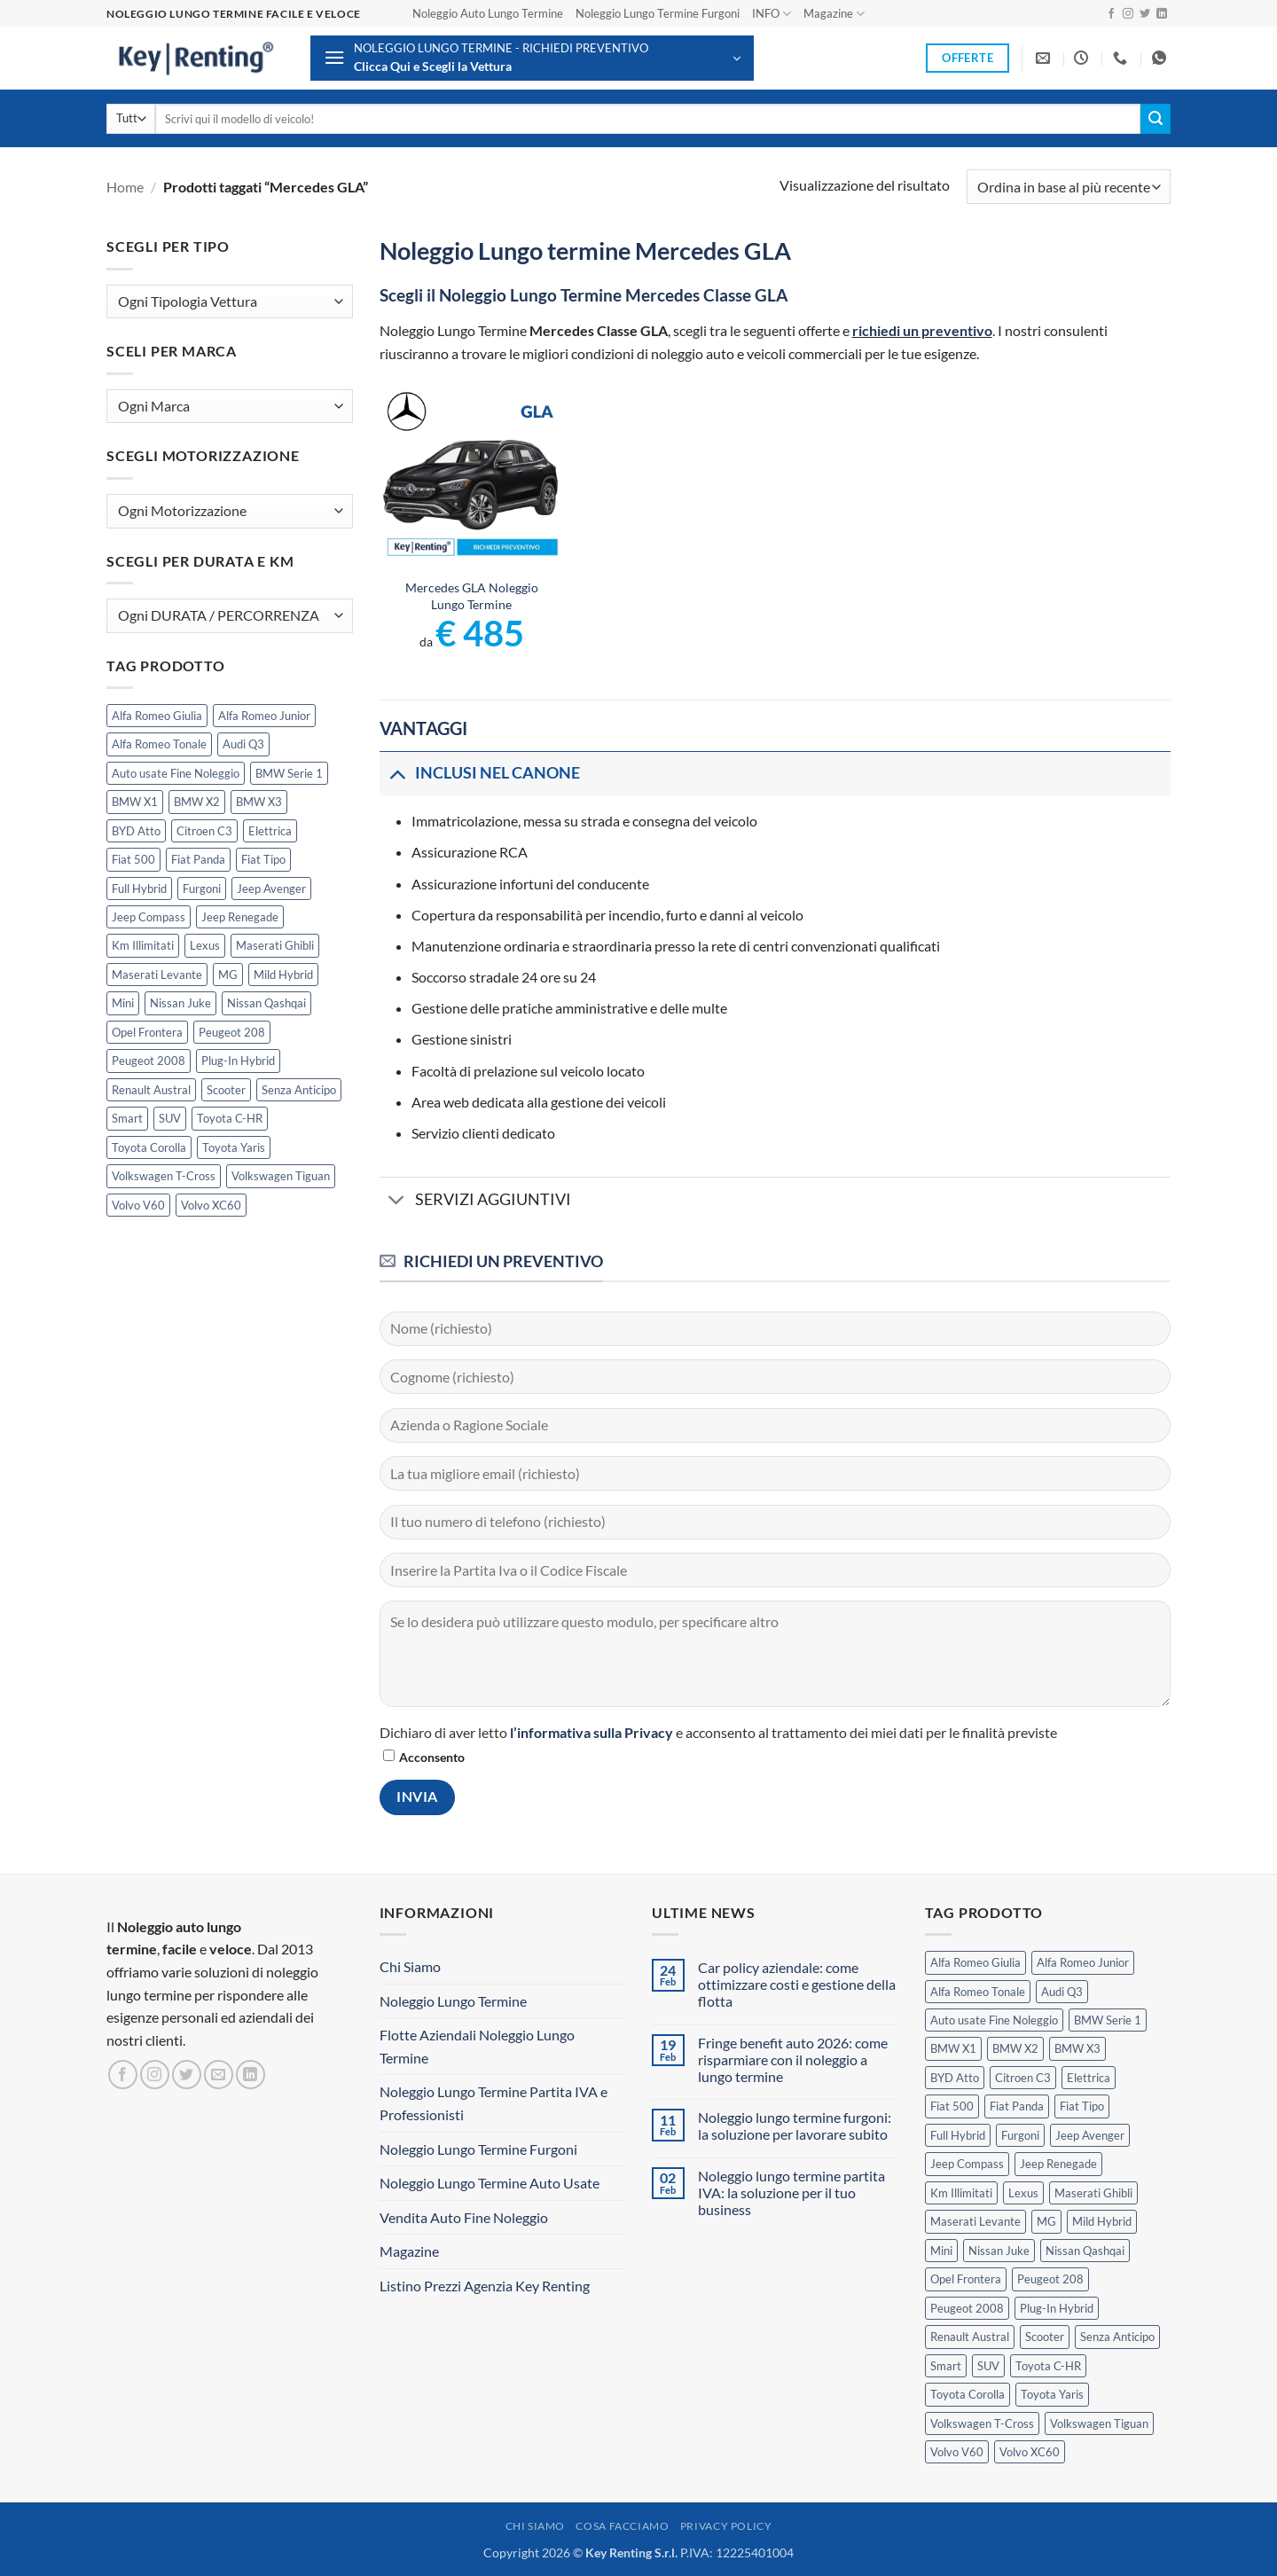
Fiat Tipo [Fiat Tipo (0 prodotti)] (263, 859)
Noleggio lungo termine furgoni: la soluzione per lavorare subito (794, 2125)
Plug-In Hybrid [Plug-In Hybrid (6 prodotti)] (238, 1060)
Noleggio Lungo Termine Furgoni (658, 13)
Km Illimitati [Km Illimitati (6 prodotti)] (143, 945)
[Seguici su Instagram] (1128, 14)
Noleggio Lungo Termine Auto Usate (489, 2182)
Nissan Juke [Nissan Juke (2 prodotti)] (180, 1003)
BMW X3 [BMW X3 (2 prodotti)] (259, 802)
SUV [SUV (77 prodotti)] (170, 1118)
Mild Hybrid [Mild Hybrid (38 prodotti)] (283, 974)
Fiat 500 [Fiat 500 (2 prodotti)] (133, 859)
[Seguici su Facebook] (1111, 14)
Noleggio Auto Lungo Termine (487, 13)
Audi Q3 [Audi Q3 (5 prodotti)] (243, 744)
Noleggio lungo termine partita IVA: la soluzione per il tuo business (791, 2192)
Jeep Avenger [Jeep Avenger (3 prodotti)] (271, 888)
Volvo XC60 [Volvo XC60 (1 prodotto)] (211, 1205)
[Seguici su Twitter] (1145, 14)
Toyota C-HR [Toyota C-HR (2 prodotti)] (229, 1118)
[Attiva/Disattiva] (397, 773)
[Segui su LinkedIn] (1161, 14)
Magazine (834, 13)
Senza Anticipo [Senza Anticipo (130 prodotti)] (299, 1090)
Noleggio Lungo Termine (453, 2001)
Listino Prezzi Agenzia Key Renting (485, 2285)
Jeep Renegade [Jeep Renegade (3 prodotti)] (239, 917)
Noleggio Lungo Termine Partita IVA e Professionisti (493, 2103)
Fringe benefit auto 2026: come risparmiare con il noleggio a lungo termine (793, 2059)
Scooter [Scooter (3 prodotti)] (226, 1090)
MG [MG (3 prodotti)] (228, 974)
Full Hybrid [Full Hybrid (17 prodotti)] (139, 888)
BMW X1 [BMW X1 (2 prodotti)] (135, 802)
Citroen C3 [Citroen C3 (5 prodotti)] (204, 831)
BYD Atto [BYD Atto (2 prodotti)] (136, 831)
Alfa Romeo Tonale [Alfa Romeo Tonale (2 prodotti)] (159, 744)
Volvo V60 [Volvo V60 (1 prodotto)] (138, 1205)
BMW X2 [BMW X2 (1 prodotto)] (197, 802)
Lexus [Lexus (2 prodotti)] (205, 945)
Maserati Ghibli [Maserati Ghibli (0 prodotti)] (275, 945)
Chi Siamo (410, 1966)
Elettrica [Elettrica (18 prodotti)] (270, 831)
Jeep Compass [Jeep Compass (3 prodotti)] (148, 917)
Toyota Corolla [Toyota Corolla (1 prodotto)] (149, 1147)
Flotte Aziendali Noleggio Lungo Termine (477, 2046)
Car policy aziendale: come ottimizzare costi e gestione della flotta (797, 1984)
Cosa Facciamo (622, 2526)
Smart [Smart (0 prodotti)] (127, 1118)
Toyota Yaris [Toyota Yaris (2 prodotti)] (233, 1147)
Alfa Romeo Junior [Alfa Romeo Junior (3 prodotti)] (264, 716)
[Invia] (1155, 119)
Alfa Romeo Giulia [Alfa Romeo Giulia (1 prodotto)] (157, 716)
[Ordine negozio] (1069, 186)
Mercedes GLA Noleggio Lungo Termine (471, 596)
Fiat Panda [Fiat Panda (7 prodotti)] (198, 859)
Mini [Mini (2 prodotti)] (123, 1003)
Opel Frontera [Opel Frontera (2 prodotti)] (147, 1032)
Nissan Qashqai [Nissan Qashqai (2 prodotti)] (266, 1003)
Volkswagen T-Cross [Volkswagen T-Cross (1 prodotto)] (163, 1176)
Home (125, 186)
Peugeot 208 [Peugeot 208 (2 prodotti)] (232, 1032)
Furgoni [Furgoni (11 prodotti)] (202, 888)
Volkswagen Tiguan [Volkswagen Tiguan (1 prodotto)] (280, 1176)
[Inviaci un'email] (218, 2074)
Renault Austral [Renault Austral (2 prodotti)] (151, 1090)
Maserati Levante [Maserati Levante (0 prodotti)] (157, 974)
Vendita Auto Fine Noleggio (464, 2217)
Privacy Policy (726, 2526)
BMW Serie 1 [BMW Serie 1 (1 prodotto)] (289, 773)
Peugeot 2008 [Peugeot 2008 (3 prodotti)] (148, 1060)
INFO (771, 13)
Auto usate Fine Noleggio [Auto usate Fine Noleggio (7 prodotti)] (175, 773)
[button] (532, 58)
